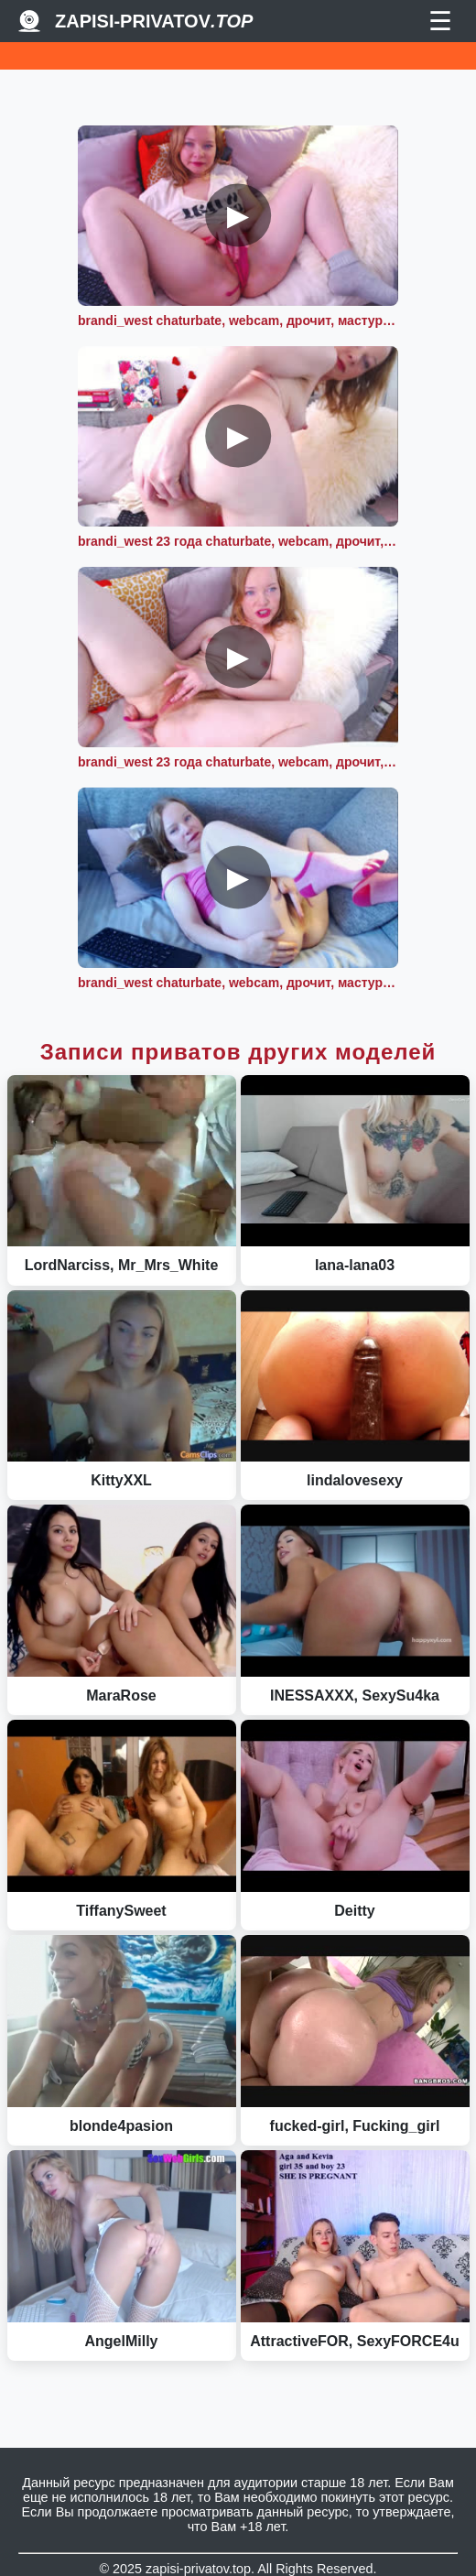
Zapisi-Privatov (154, 21)
